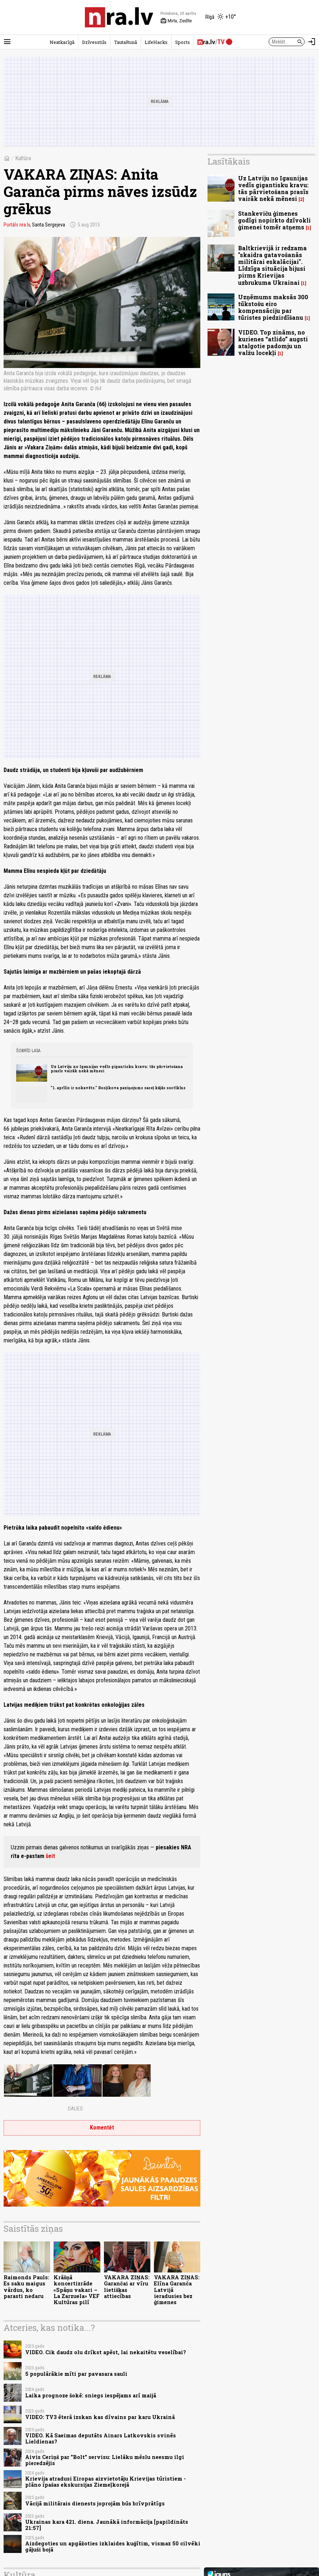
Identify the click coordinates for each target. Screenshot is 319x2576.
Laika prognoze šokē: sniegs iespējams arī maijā (90, 2395)
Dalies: (76, 2108)
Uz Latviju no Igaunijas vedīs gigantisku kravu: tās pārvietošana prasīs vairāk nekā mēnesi (117, 1068)
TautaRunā (125, 42)
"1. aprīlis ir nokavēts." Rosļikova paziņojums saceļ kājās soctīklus (118, 1087)
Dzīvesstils (94, 42)
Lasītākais (229, 161)
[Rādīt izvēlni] (7, 42)
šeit (50, 1856)
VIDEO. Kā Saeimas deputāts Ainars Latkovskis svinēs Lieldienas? (100, 2438)
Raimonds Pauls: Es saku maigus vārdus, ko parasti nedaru (26, 2286)
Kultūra (23, 158)
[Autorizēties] (312, 42)
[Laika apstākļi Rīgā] (220, 17)
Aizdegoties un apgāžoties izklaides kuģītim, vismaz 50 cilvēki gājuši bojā (112, 2546)
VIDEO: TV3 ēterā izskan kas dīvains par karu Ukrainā (100, 2417)
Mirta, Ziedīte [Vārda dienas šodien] (176, 20)
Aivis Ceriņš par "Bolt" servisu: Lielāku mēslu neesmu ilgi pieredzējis (104, 2460)
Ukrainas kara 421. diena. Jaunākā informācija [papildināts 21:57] (106, 2524)
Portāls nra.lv (17, 225)
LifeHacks (156, 42)
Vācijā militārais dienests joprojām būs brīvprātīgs (95, 2503)
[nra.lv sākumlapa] (119, 17)
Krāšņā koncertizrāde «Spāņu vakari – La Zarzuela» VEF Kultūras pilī (77, 2290)
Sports (182, 42)
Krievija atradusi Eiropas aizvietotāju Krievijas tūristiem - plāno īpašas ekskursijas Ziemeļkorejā (105, 2481)
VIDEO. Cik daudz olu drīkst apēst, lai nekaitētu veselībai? (105, 2352)
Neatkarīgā (62, 42)
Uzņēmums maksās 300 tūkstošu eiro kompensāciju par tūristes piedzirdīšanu (273, 307)
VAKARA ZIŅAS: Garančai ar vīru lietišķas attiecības (127, 2286)
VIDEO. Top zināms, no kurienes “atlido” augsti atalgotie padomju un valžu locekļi (273, 342)
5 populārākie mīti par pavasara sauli (76, 2373)
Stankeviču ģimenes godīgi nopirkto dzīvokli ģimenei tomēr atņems (274, 220)
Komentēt (102, 2127)
